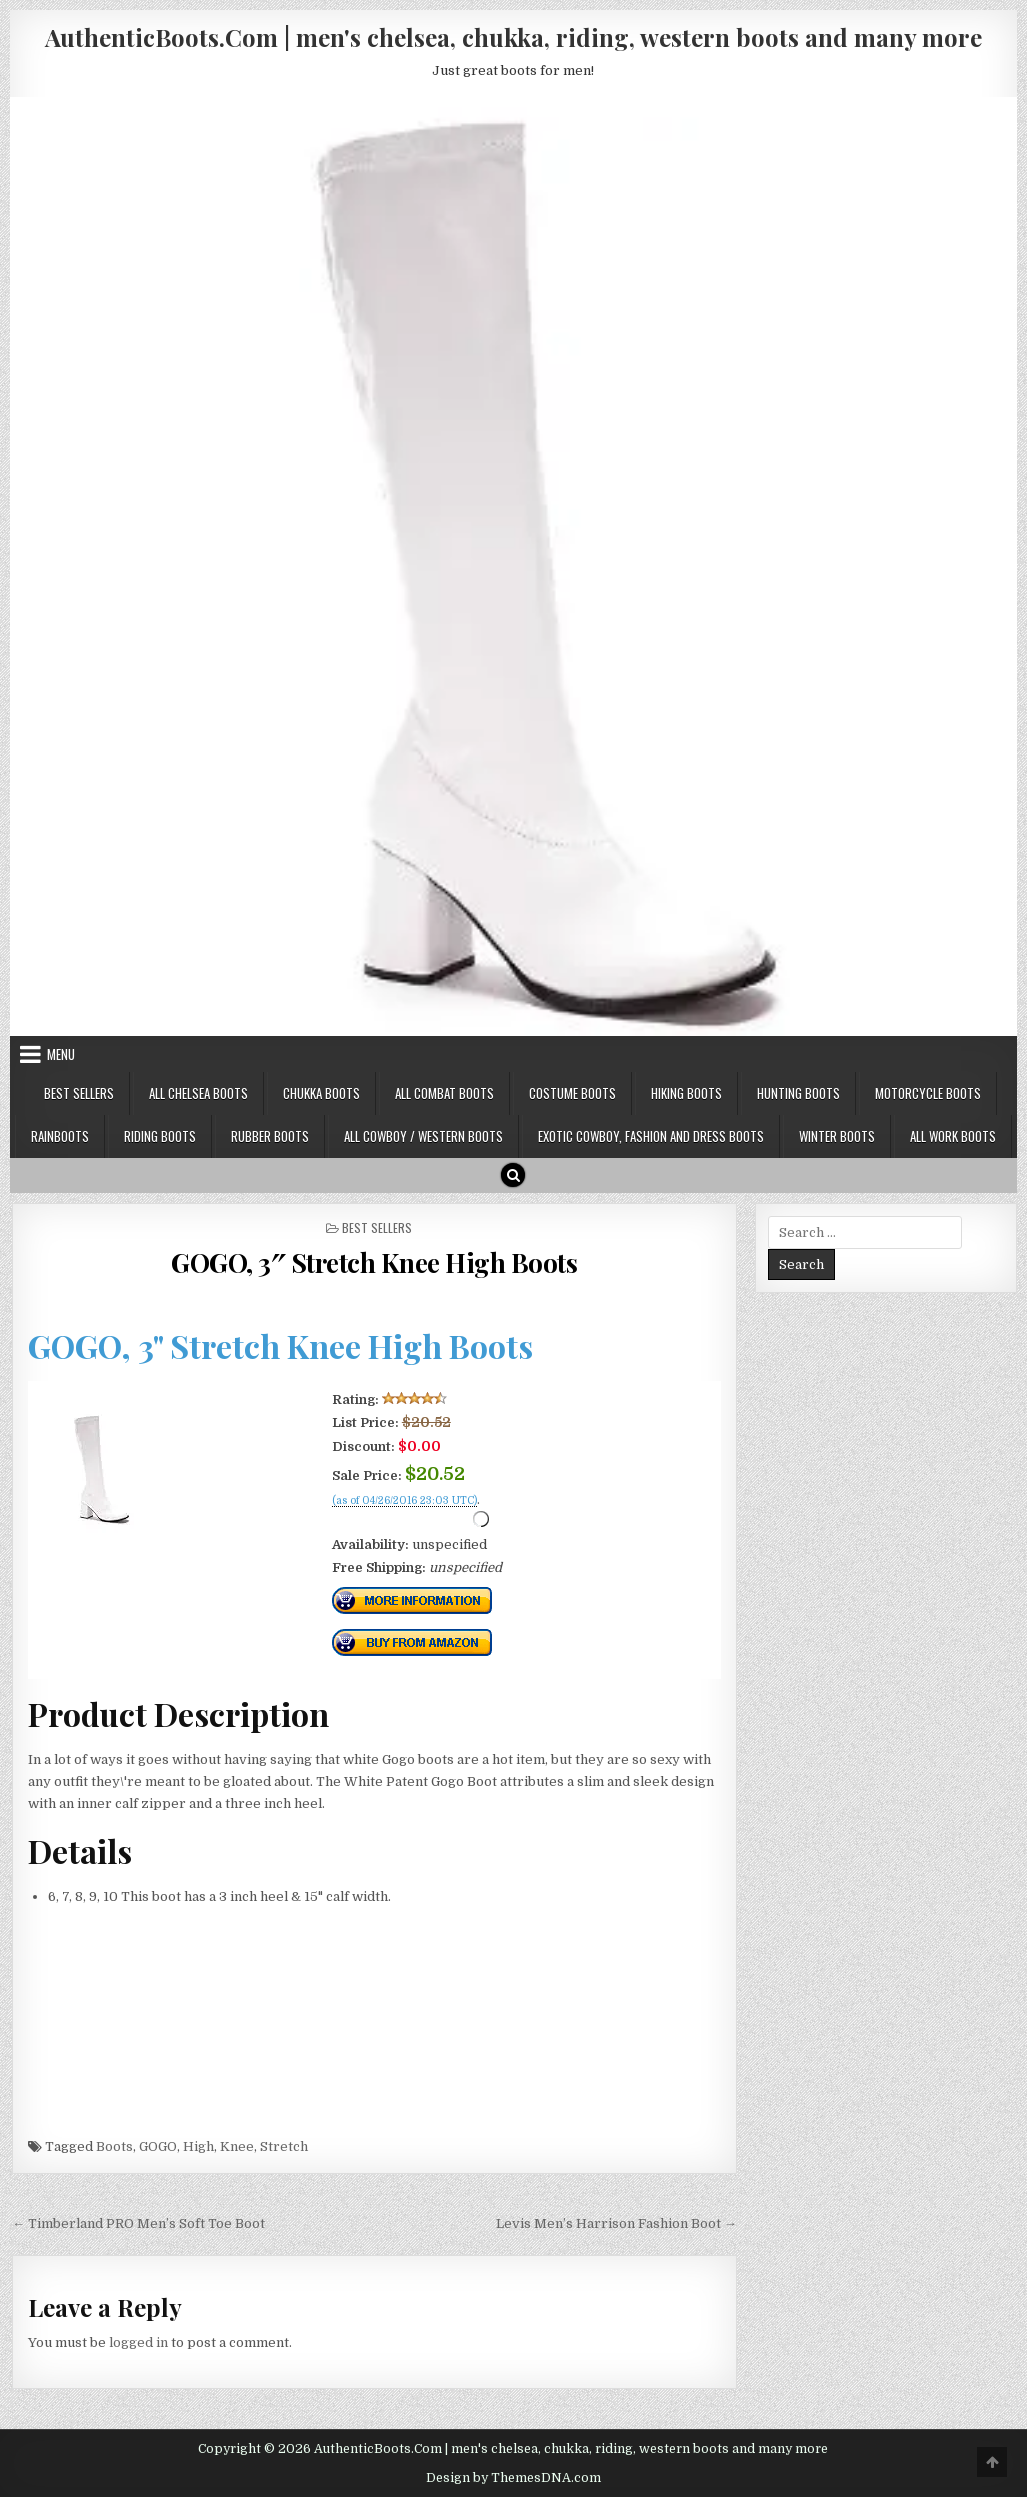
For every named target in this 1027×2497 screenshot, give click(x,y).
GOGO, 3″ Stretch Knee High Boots (374, 1262)
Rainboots (60, 1136)
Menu (61, 1054)
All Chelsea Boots (198, 1093)
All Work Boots (953, 1136)
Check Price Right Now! (399, 1523)
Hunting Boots (798, 1093)
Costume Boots (572, 1093)
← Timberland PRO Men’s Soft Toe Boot (138, 2223)
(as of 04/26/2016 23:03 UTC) (404, 1501)
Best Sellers (79, 1093)
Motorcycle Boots (928, 1093)
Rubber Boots (270, 1136)
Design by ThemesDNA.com (513, 2478)
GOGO (158, 2146)
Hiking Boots (686, 1093)
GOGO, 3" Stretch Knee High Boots (280, 1345)
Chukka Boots (321, 1093)
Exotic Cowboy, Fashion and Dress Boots (651, 1136)
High (198, 2146)
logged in (138, 2342)
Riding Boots (160, 1136)
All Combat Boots (444, 1093)
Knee (237, 2146)
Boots (114, 2146)
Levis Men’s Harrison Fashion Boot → (616, 2223)
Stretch (284, 2146)
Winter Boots (837, 1136)
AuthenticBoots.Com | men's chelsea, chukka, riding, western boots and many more (513, 37)
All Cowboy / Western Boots (423, 1136)
